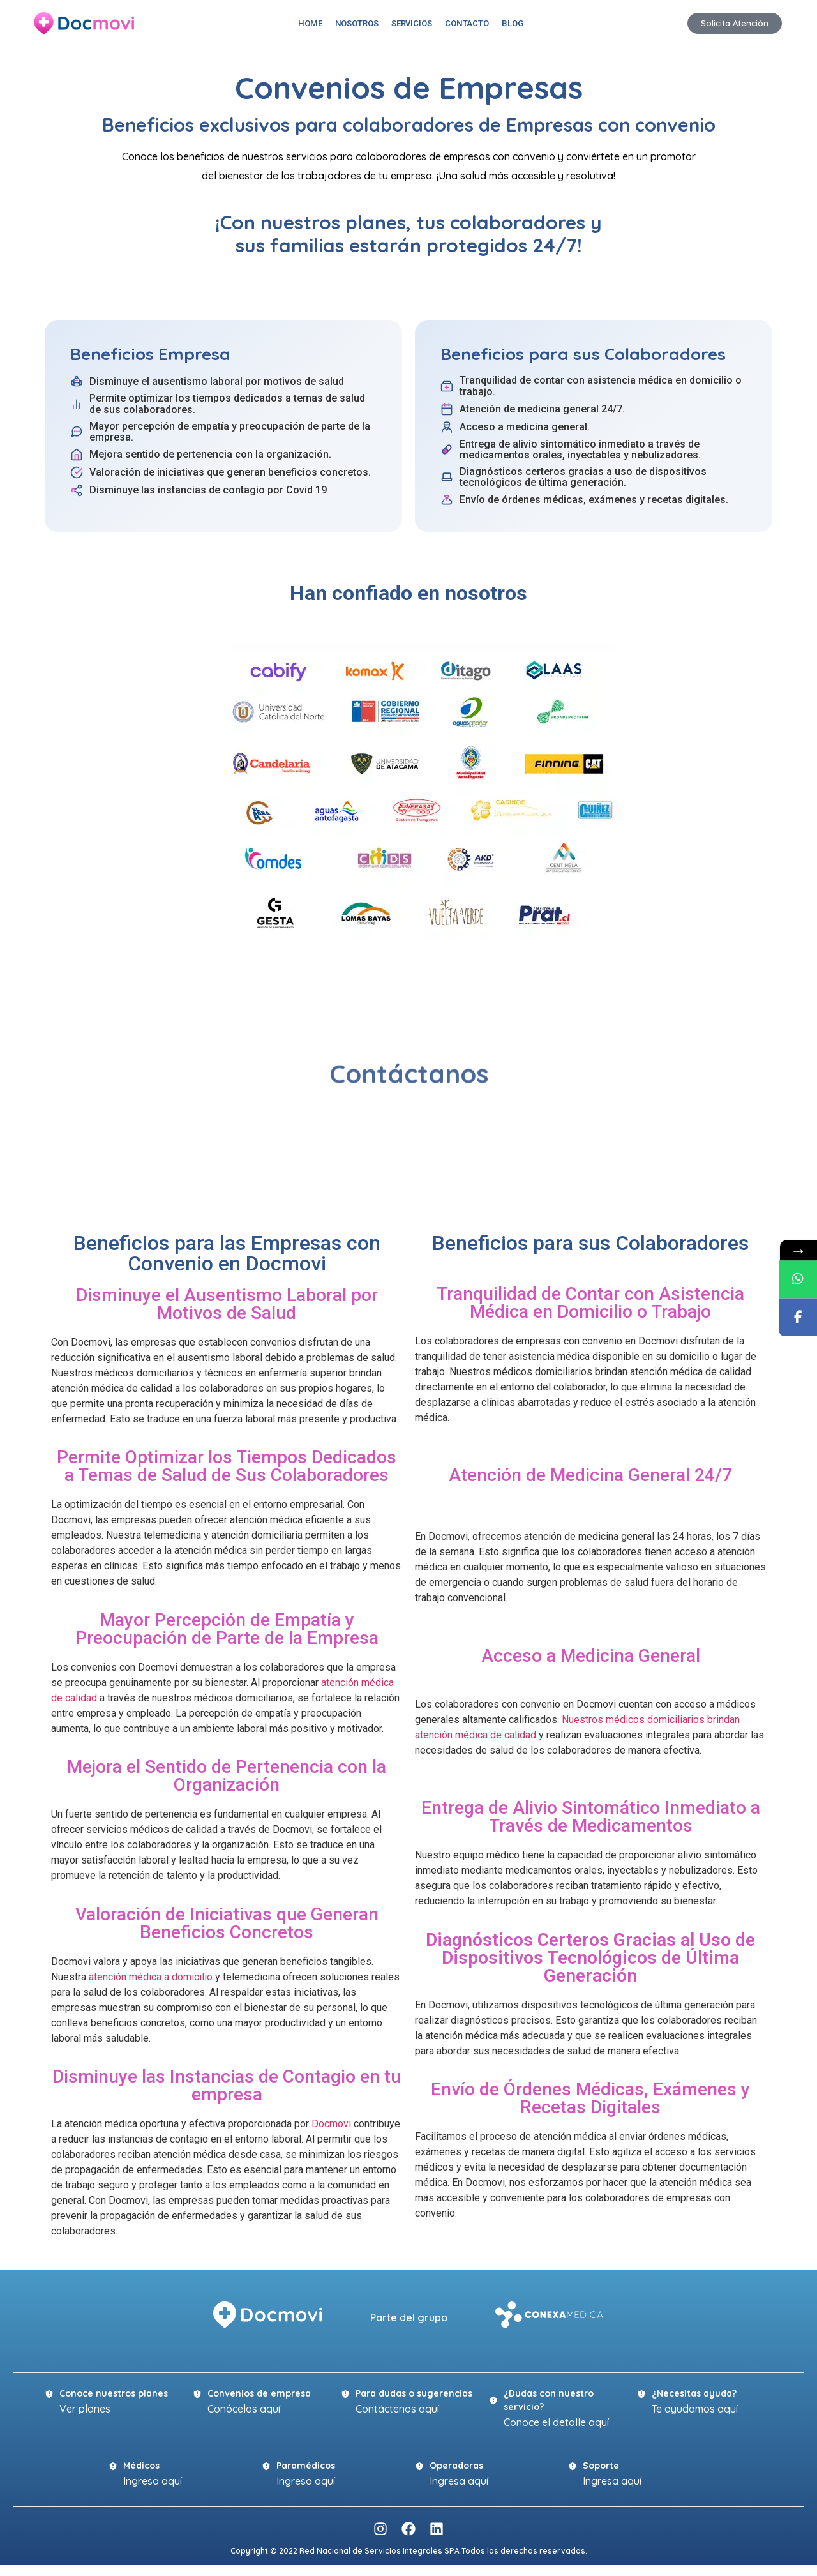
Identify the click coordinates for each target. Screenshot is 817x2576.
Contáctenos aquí (397, 2408)
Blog (512, 23)
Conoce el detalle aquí (556, 2422)
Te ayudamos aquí (695, 2408)
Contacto (467, 23)
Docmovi (331, 2124)
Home (310, 23)
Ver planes (84, 2408)
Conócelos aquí (243, 2408)
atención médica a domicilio (151, 1977)
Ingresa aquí (152, 2480)
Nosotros (357, 23)
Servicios (411, 23)
